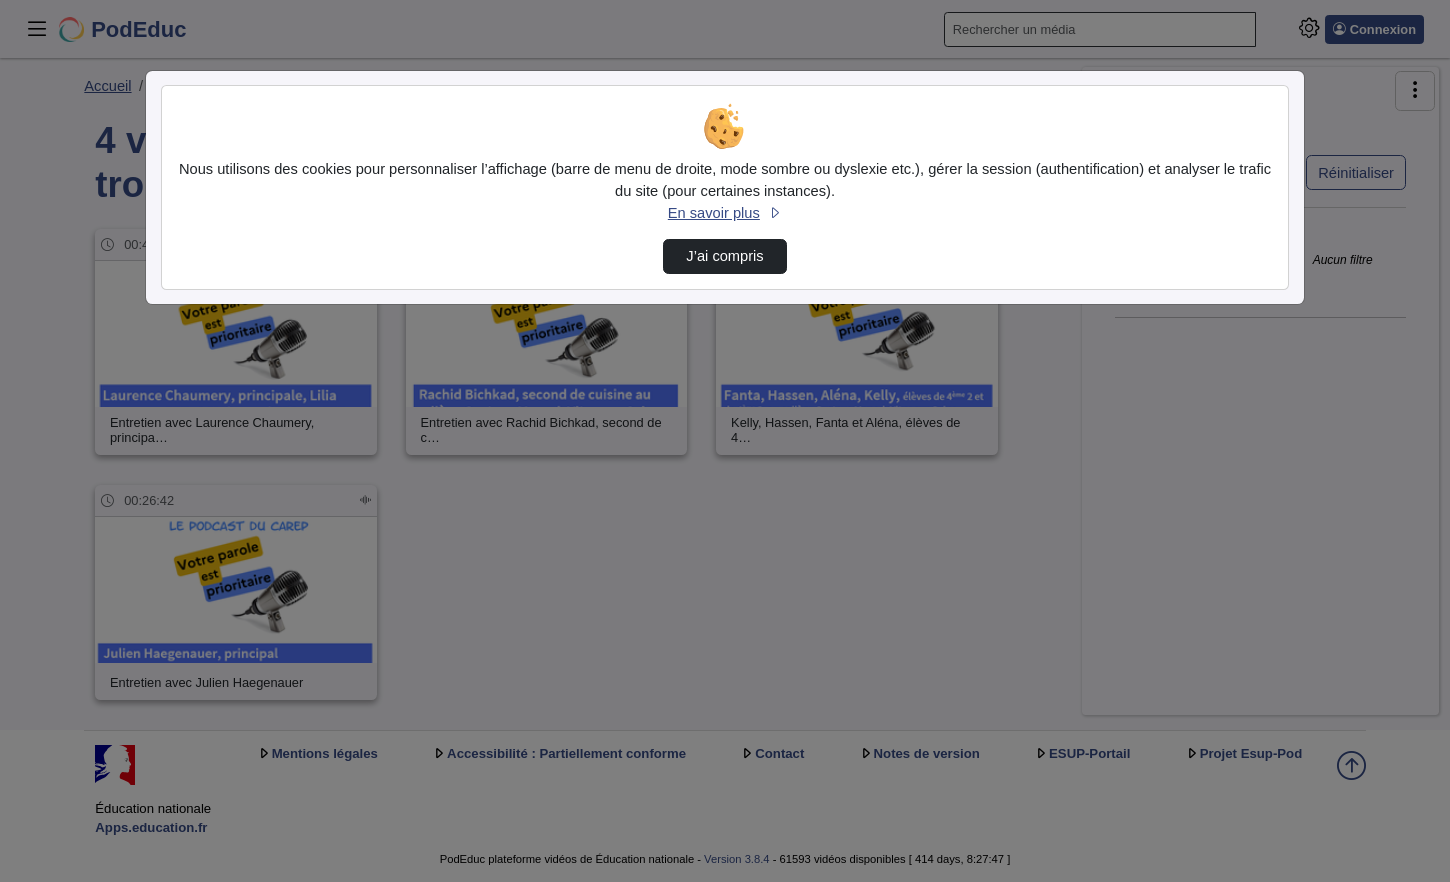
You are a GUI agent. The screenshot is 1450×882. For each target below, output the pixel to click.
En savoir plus (725, 213)
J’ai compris (724, 256)
